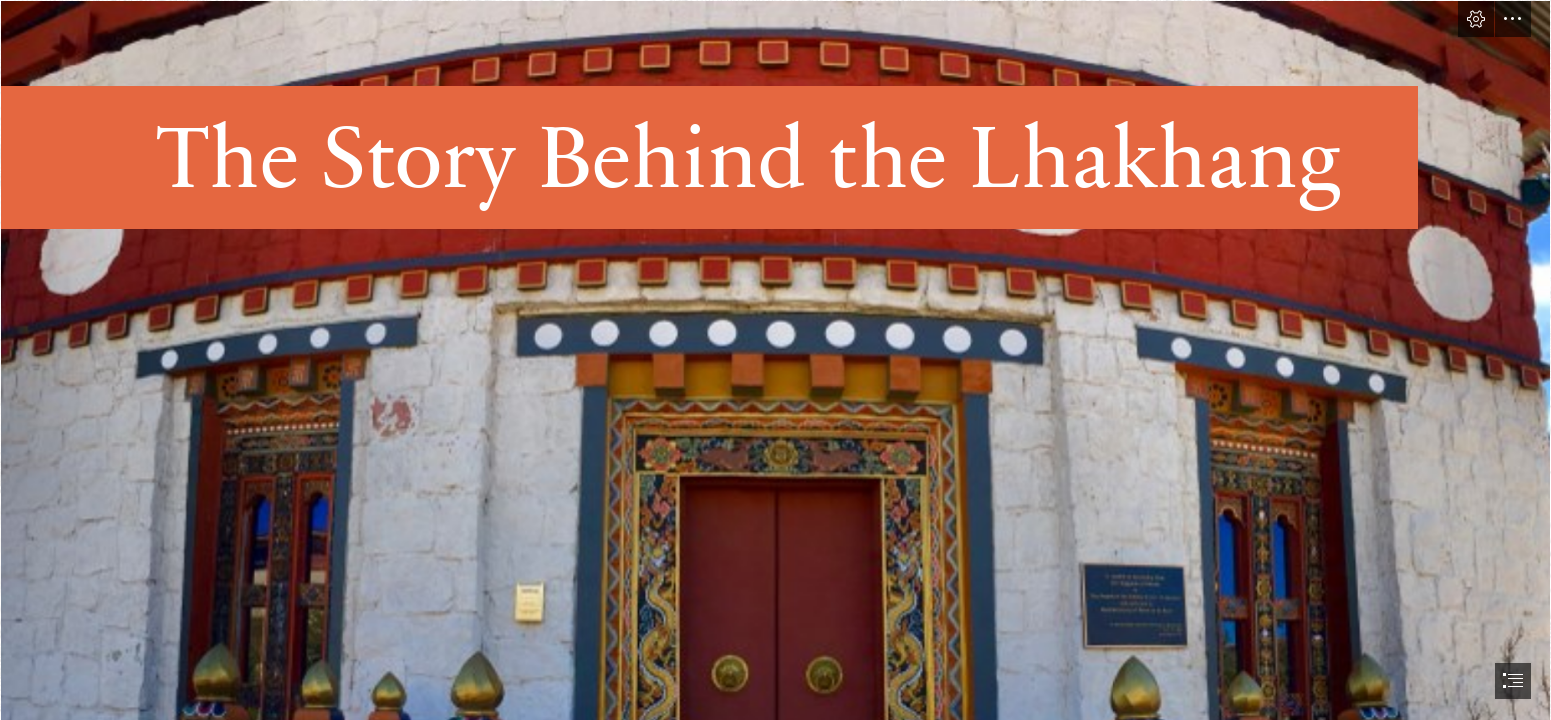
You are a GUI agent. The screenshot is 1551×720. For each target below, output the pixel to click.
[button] (1476, 19)
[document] (775, 360)
